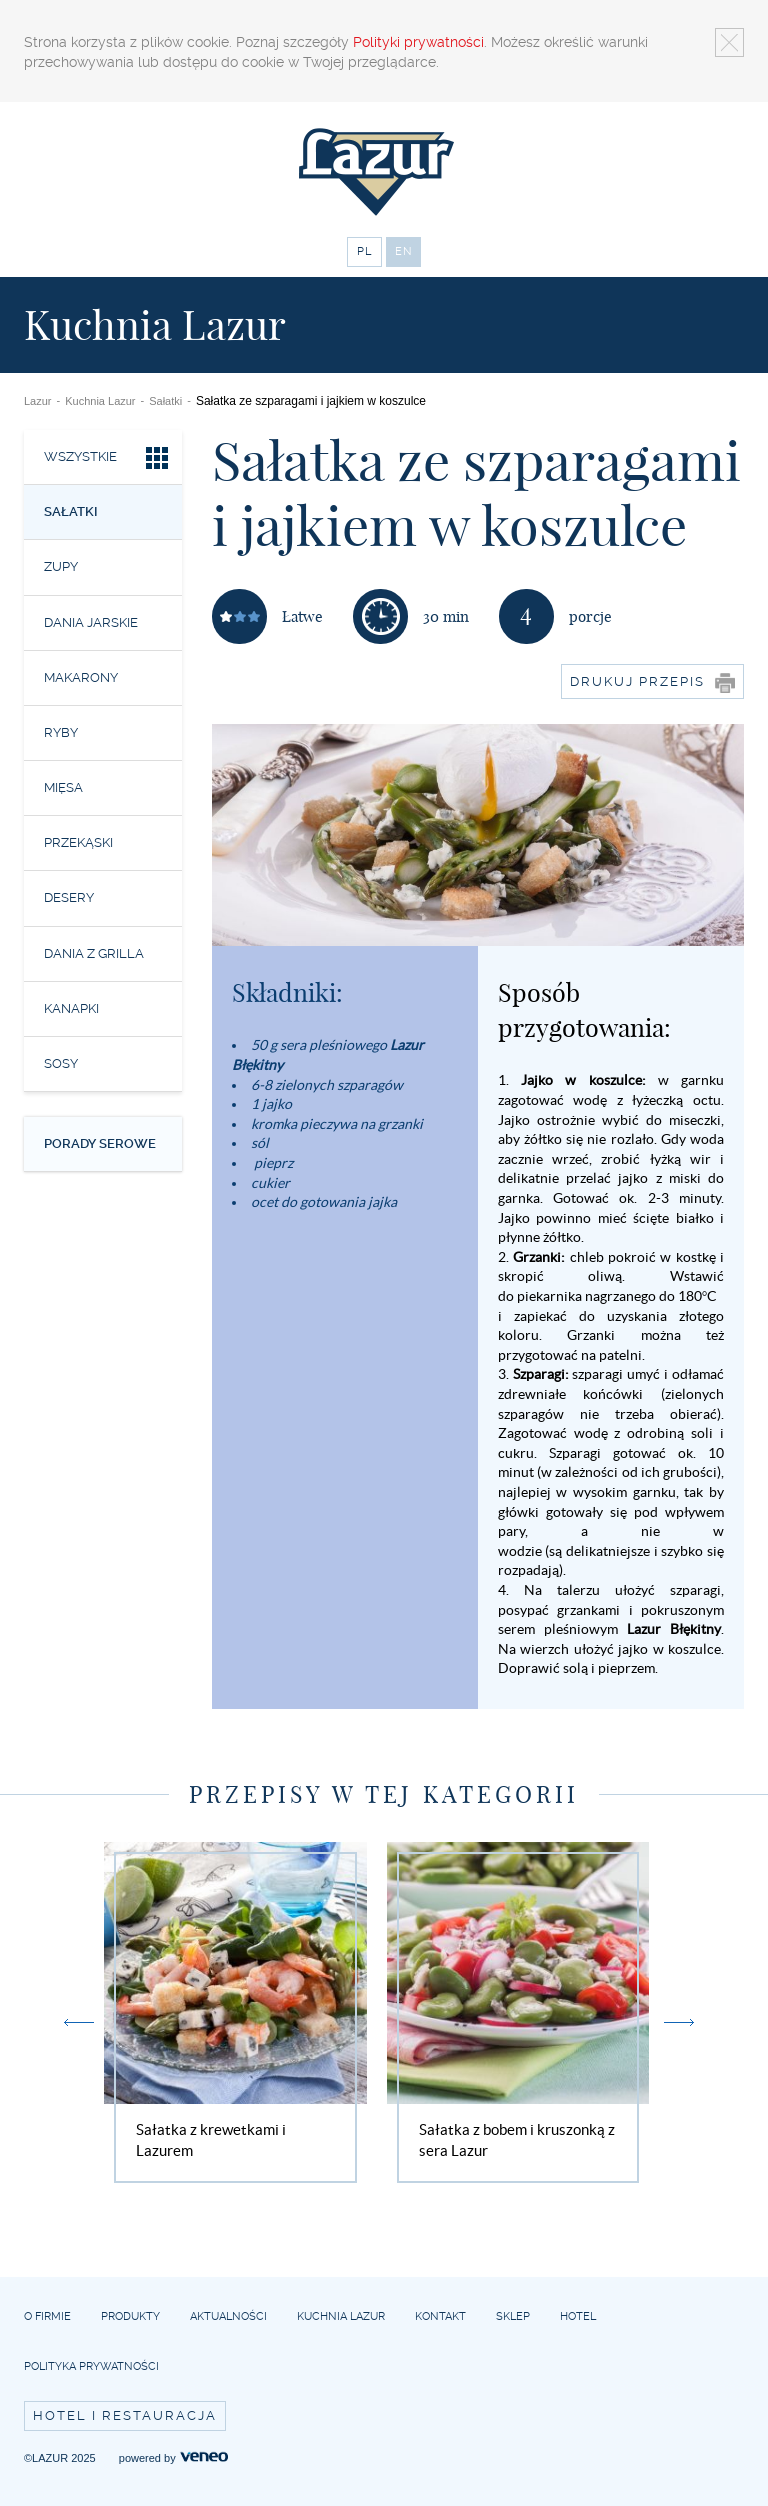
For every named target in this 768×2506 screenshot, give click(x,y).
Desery (69, 897)
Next (679, 2022)
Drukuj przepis (652, 683)
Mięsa (63, 787)
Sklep (513, 2316)
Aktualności (228, 2316)
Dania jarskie (91, 622)
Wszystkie (108, 460)
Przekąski (78, 842)
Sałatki (165, 401)
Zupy (61, 566)
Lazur (38, 401)
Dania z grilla (94, 953)
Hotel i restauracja (125, 2415)
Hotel (578, 2316)
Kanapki (71, 1008)
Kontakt (440, 2316)
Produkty (130, 2316)
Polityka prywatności (91, 2366)
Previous (79, 2022)
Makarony (81, 677)
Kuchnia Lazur (100, 401)
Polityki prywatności (418, 42)
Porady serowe (100, 1143)
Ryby (61, 732)
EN (404, 251)
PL (364, 251)
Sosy (61, 1063)
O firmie (47, 2316)
